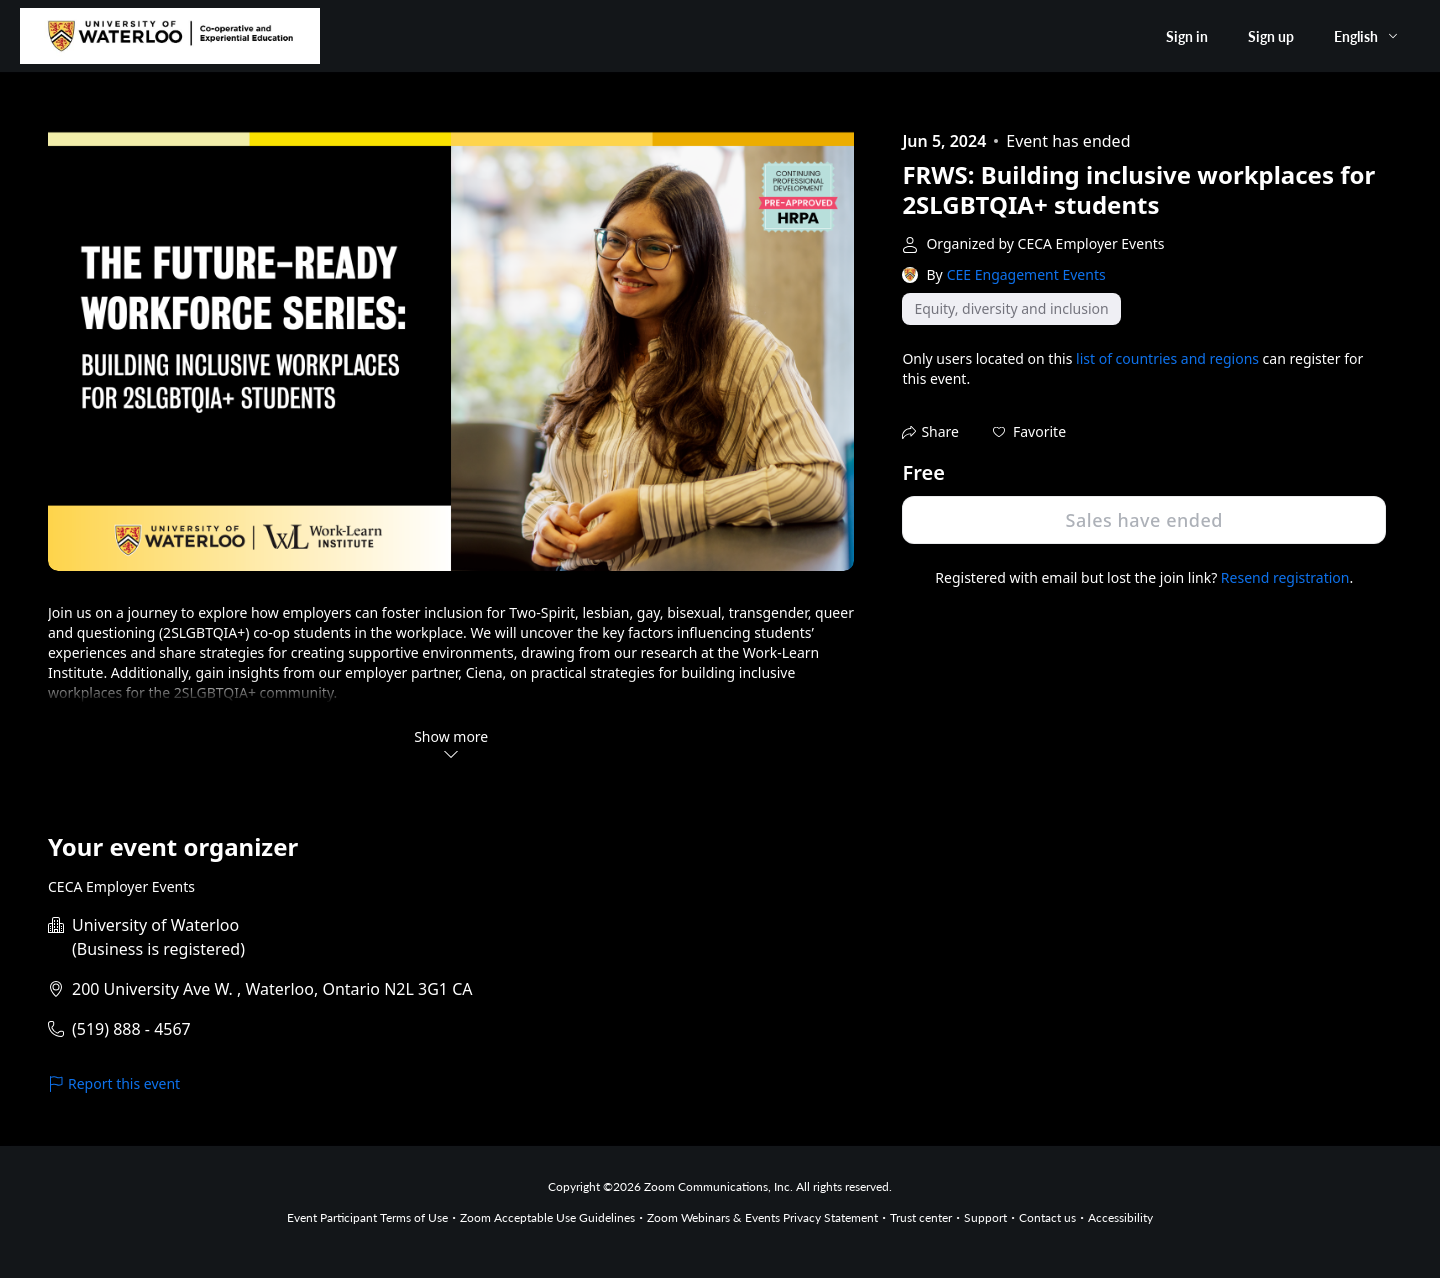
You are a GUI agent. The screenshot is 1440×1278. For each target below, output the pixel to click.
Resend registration (1285, 577)
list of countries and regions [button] (1167, 358)
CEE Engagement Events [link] (1026, 274)
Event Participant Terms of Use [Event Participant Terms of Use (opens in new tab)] (367, 1217)
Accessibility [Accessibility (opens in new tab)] (1120, 1217)
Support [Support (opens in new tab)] (985, 1217)
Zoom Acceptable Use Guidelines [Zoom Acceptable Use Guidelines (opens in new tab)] (547, 1217)
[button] (1029, 432)
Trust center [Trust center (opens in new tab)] (921, 1217)
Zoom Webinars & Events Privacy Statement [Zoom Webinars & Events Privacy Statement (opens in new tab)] (762, 1217)
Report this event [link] (114, 1083)
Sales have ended (1144, 520)
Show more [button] (451, 744)
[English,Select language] (1367, 36)
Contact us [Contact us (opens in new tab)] (1047, 1217)
